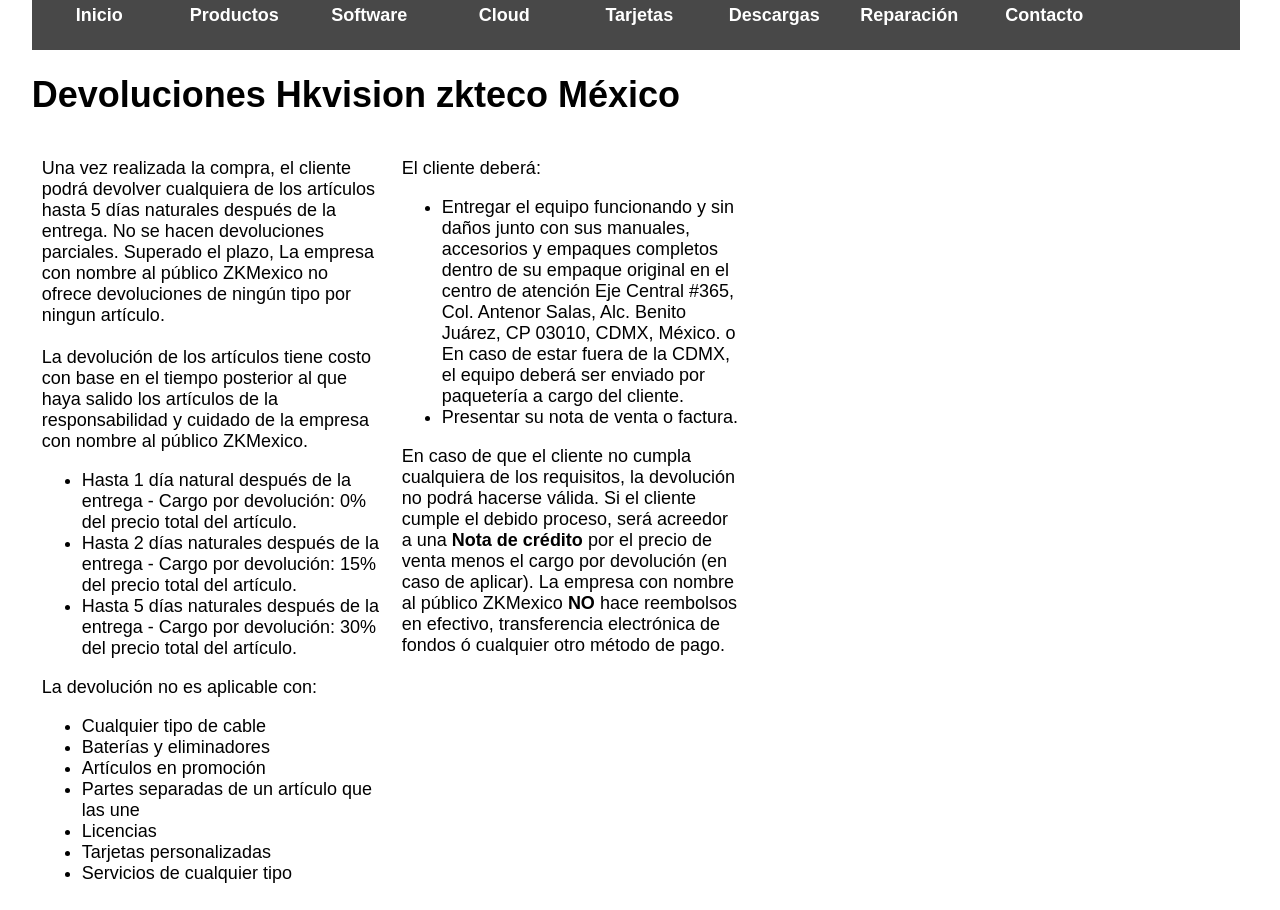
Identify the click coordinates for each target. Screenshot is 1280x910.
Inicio (99, 15)
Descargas (774, 15)
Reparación (909, 15)
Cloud (504, 15)
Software (369, 15)
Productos (234, 15)
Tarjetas (639, 15)
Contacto (1044, 15)
